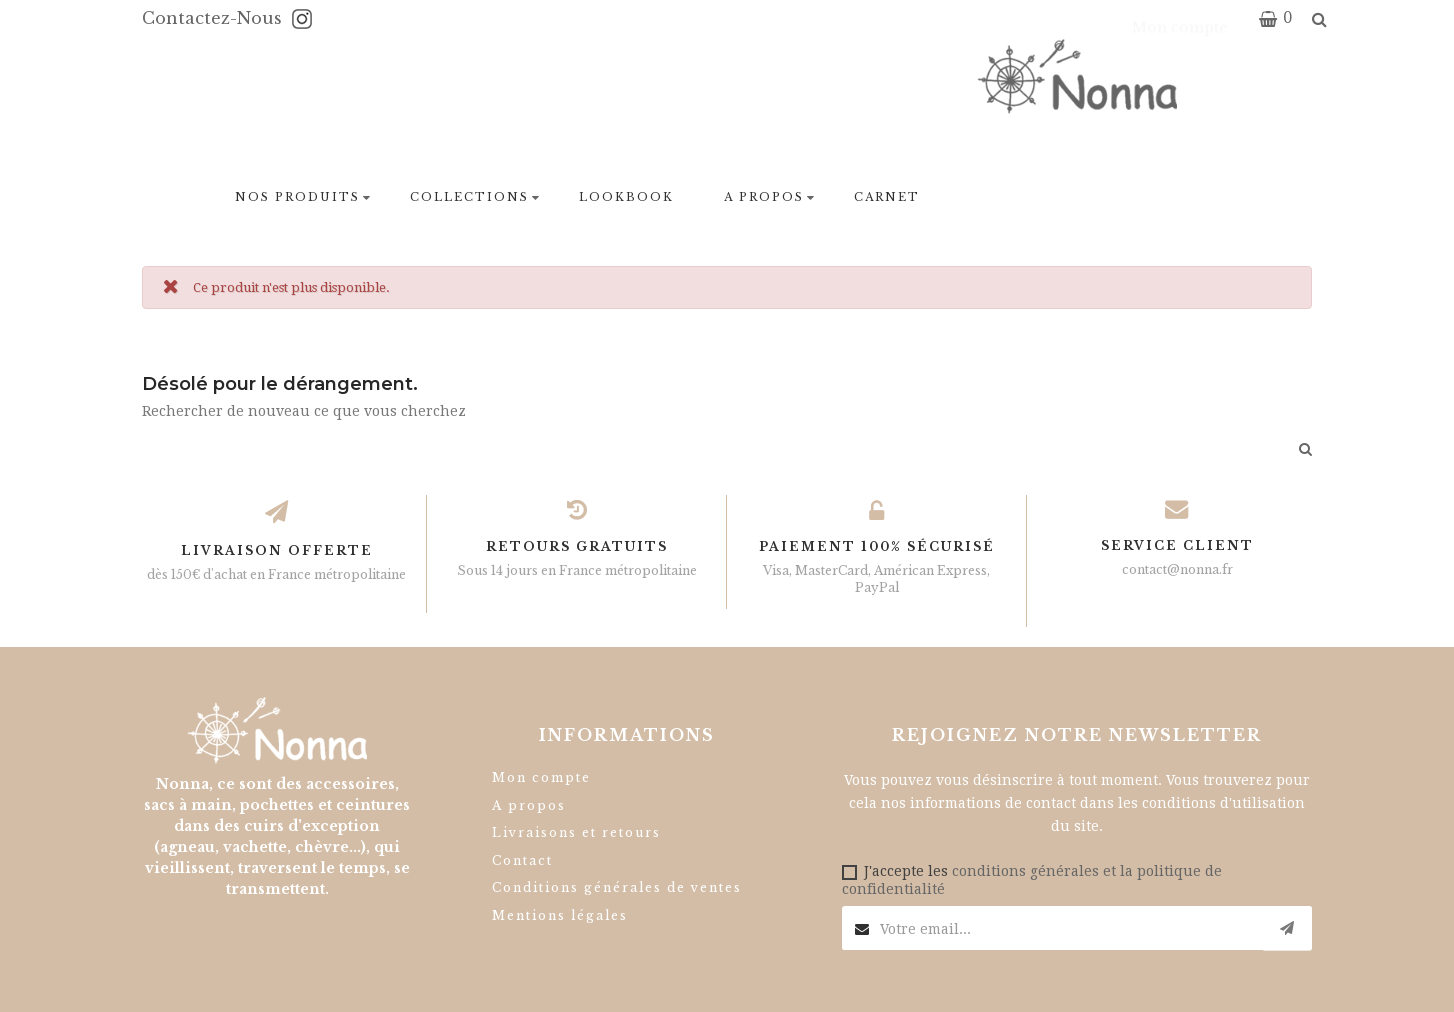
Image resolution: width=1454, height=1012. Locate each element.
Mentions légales (560, 915)
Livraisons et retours (576, 832)
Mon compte (541, 777)
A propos (529, 805)
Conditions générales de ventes (617, 887)
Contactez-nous (214, 18)
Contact (522, 860)
